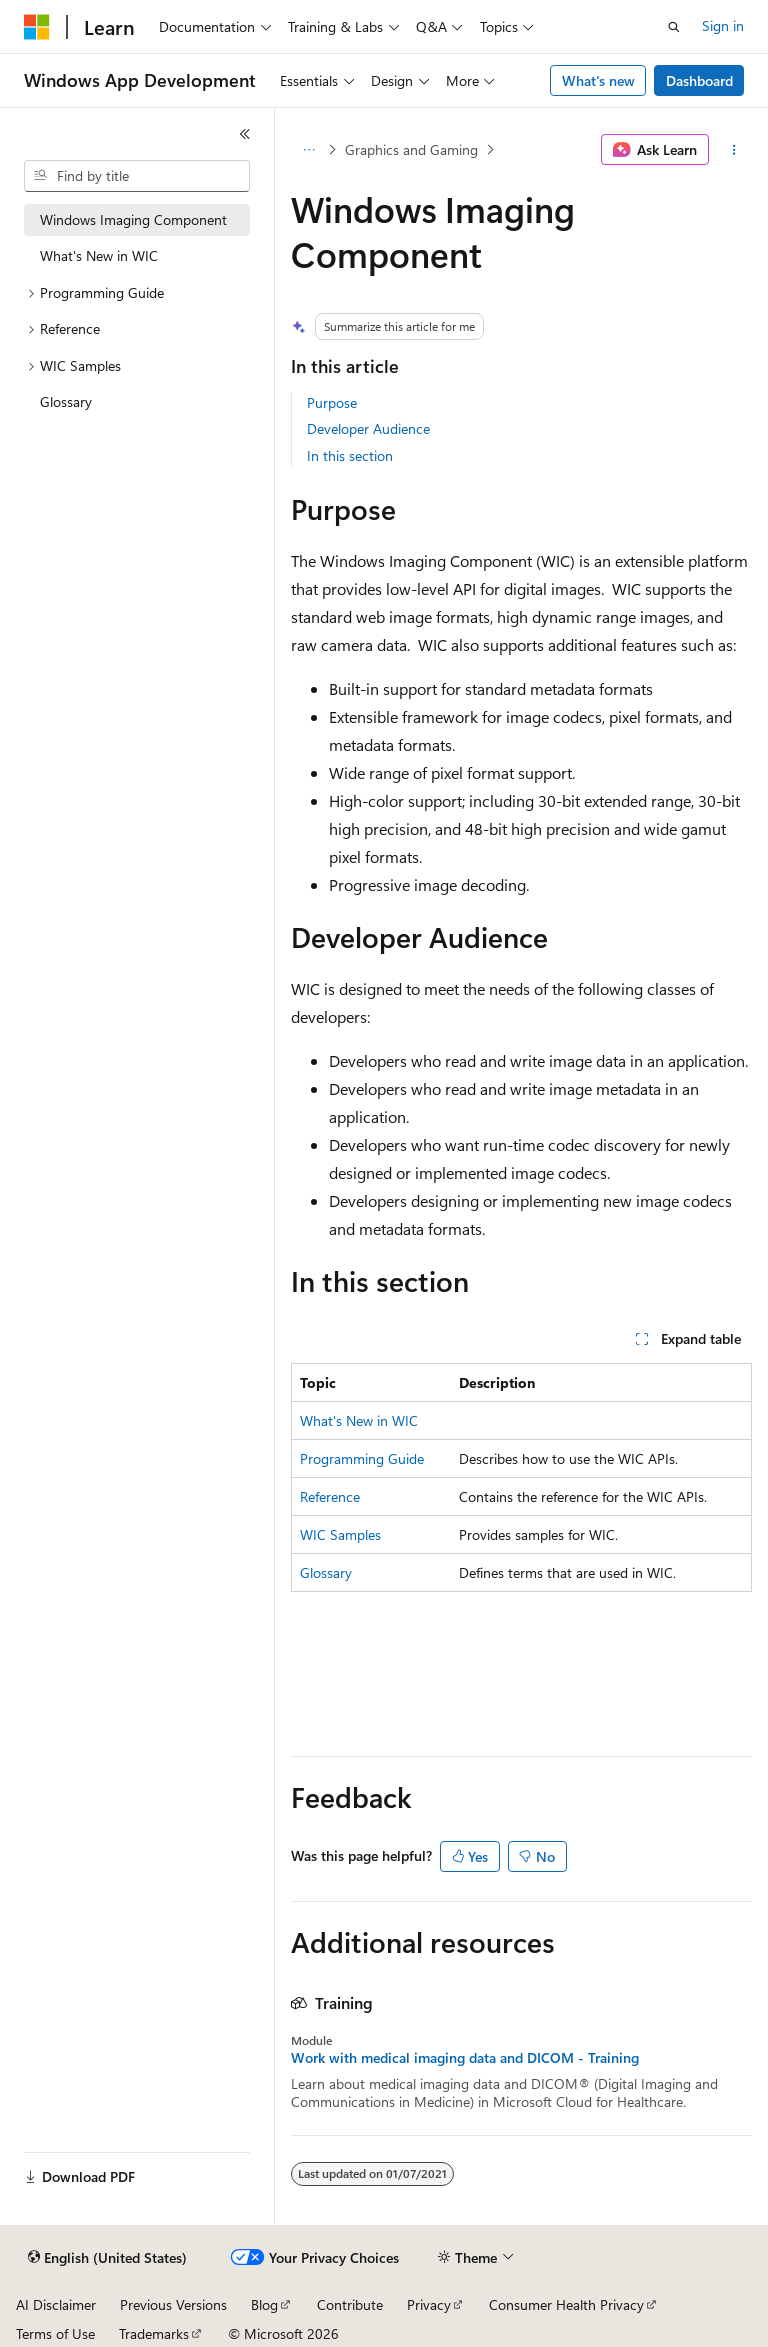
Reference (330, 1496)
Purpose (332, 402)
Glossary (326, 1572)
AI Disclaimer (56, 2304)
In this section (350, 455)
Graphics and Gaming (411, 149)
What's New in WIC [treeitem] (99, 255)
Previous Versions (173, 2304)
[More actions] (734, 150)
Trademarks (154, 2333)
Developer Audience (368, 428)
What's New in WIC (359, 1420)
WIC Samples (340, 1534)
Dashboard (699, 80)
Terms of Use (55, 2333)
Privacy (429, 2304)
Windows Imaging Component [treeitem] (133, 219)
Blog (264, 2304)
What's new (598, 80)
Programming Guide (362, 1458)
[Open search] (674, 27)
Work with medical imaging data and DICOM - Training (465, 2058)
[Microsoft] (37, 27)
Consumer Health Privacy (566, 2304)
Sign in (723, 25)
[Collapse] (245, 134)
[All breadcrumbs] (308, 150)
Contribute (350, 2304)
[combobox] (137, 176)
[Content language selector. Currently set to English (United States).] (107, 2258)
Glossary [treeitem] (66, 401)
